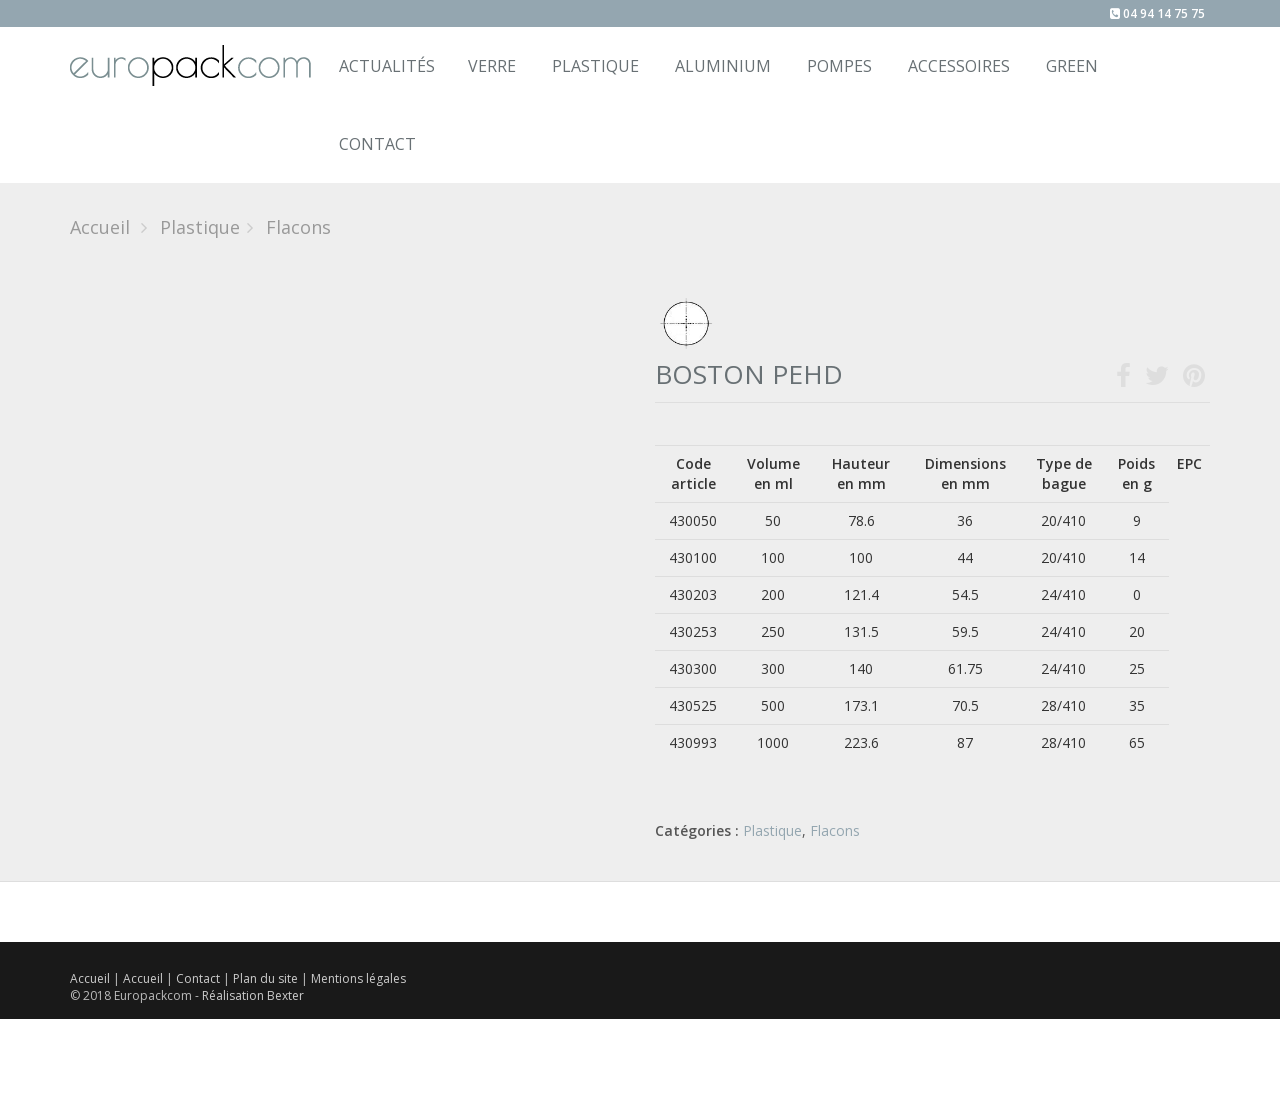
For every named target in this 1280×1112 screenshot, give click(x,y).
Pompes (839, 66)
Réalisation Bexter (253, 995)
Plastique (595, 66)
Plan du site (267, 978)
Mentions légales (358, 978)
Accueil (100, 227)
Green (1072, 66)
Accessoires (959, 66)
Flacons (835, 830)
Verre (492, 66)
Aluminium (723, 66)
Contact (199, 978)
